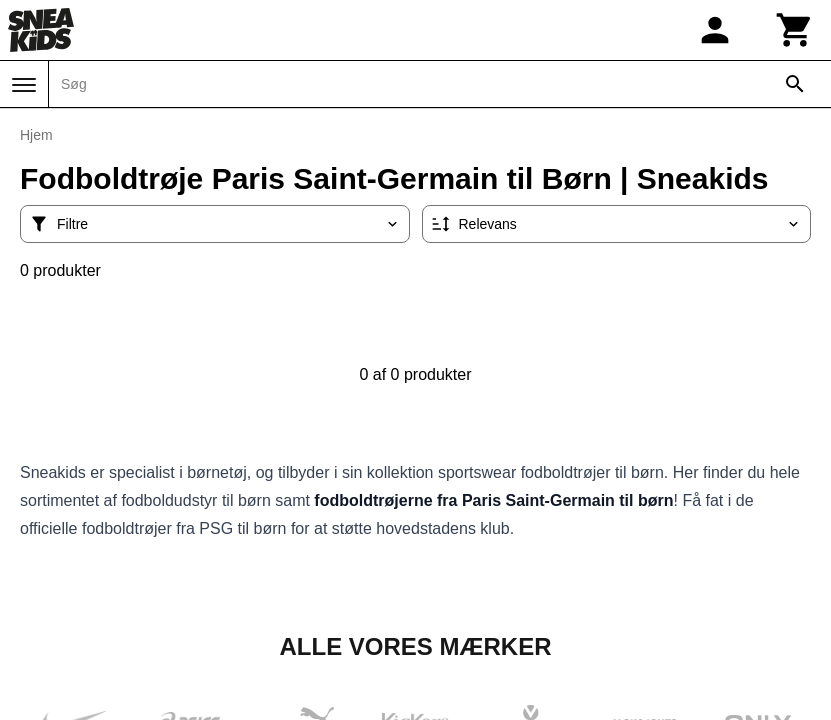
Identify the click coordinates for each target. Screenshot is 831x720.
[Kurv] (795, 30)
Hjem (36, 135)
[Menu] (24, 85)
